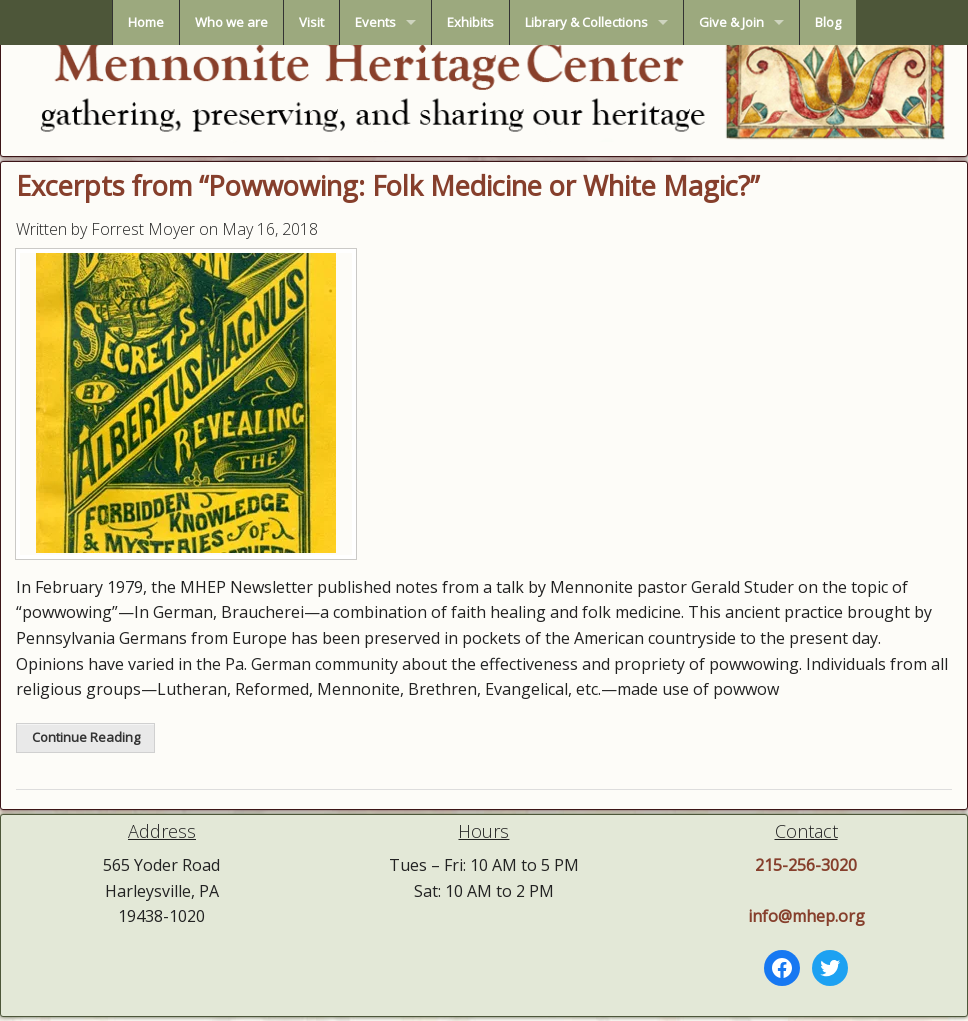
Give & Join (731, 22)
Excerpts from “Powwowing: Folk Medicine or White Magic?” (387, 185)
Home (146, 22)
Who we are (231, 22)
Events (375, 22)
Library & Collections (586, 22)
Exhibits (470, 22)
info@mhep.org (806, 916)
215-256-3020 (806, 865)
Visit (311, 22)
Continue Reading (86, 737)
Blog (828, 22)
